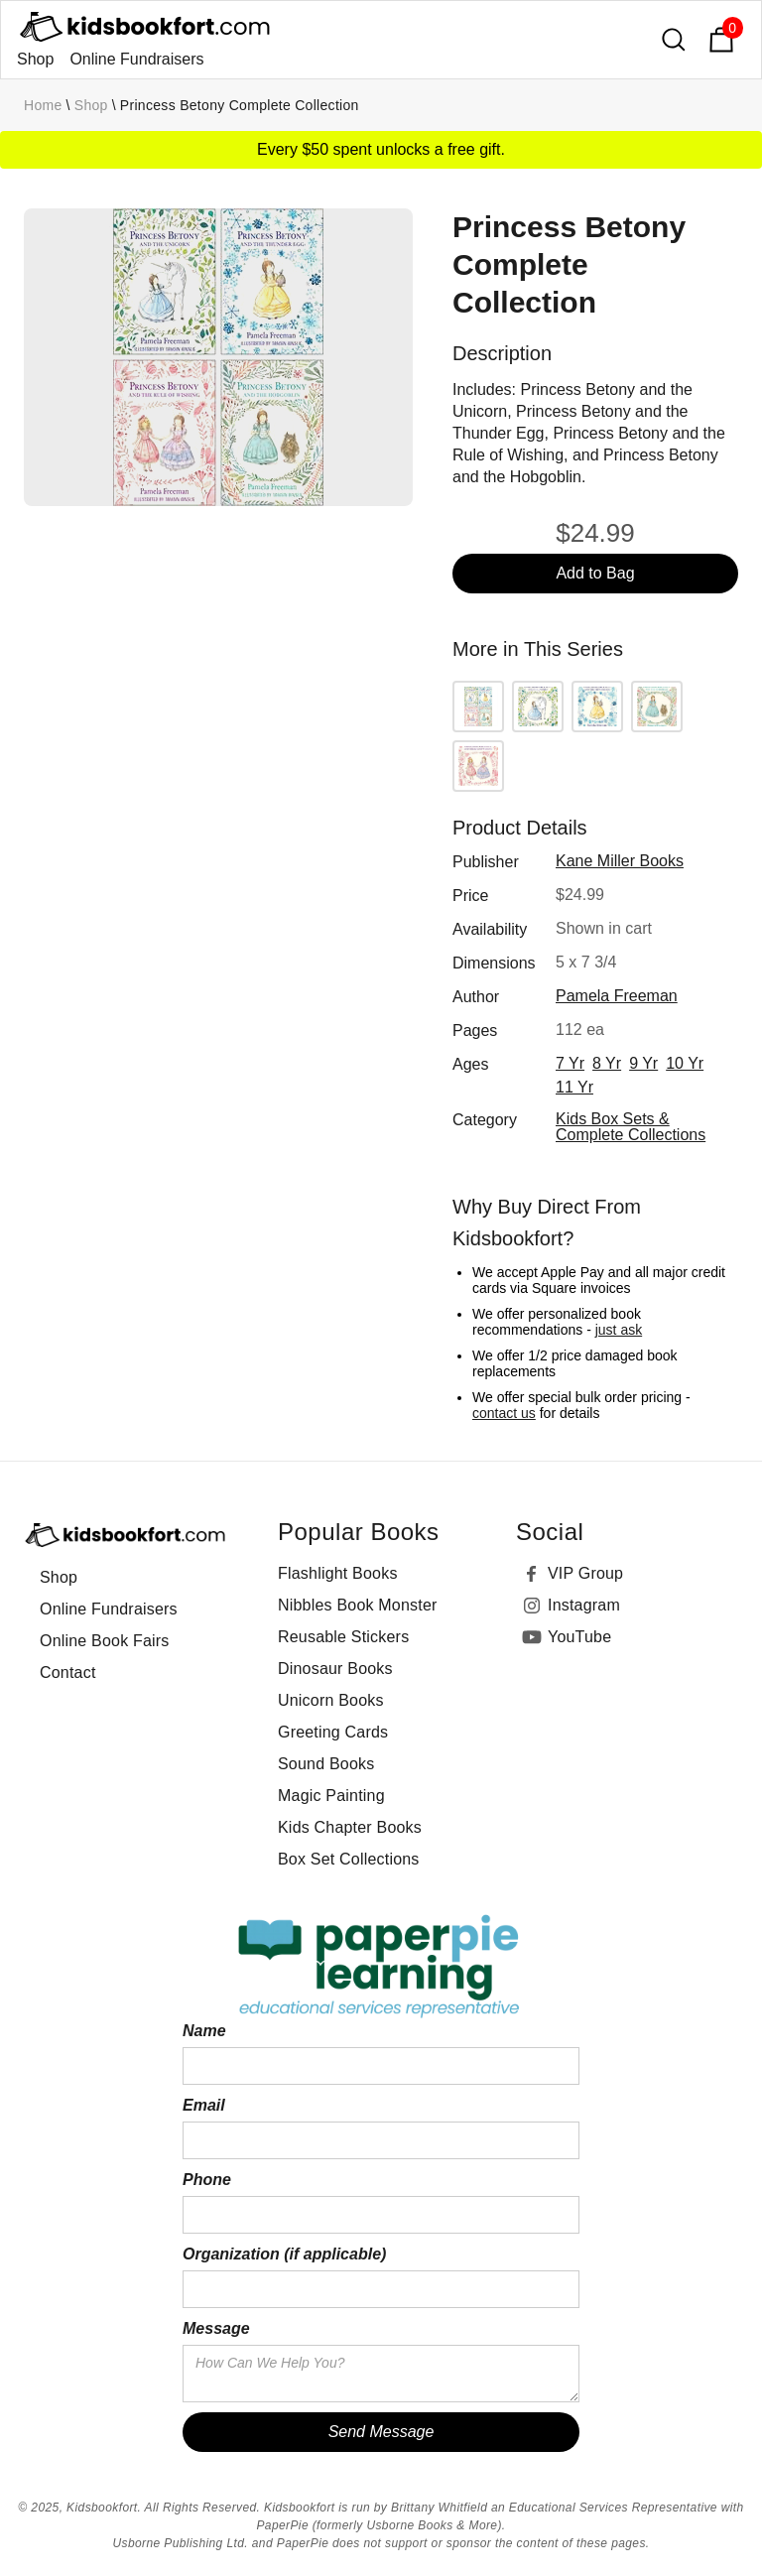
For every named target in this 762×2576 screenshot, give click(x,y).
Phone (207, 2179)
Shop (35, 59)
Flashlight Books (338, 1573)
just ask (618, 1330)
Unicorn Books (331, 1700)
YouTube (579, 1636)
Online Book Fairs (105, 1640)
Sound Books (326, 1763)
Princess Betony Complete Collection (239, 105)
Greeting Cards (333, 1732)
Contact (68, 1672)
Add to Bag (595, 573)
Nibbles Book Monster (358, 1605)
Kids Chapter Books (350, 1827)
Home (43, 105)
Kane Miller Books (620, 860)
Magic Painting (331, 1795)
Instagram (584, 1605)
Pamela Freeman (617, 995)
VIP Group (585, 1573)
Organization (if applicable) (284, 2254)
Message (216, 2328)
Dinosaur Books (335, 1668)
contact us (504, 1413)
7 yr (570, 1063)
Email (204, 2105)
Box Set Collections (349, 1859)
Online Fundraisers (136, 59)
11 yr (574, 1087)
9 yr (643, 1063)
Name (204, 2030)
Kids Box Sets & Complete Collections (630, 1126)
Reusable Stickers (343, 1636)
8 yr (606, 1063)
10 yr (684, 1063)
